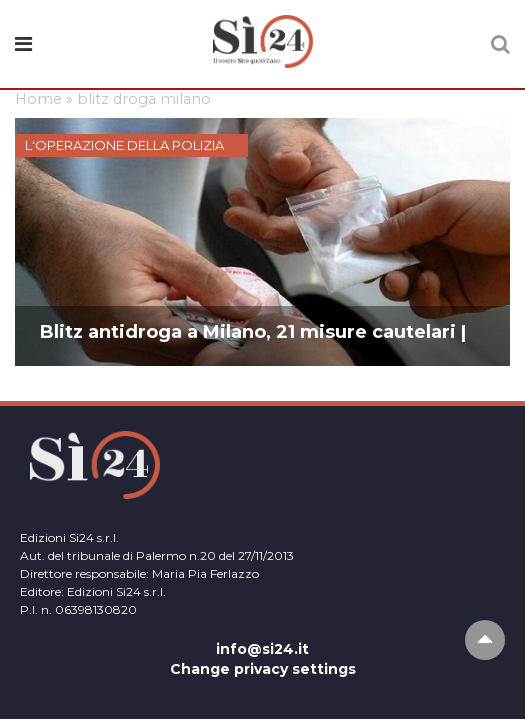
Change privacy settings (263, 669)
